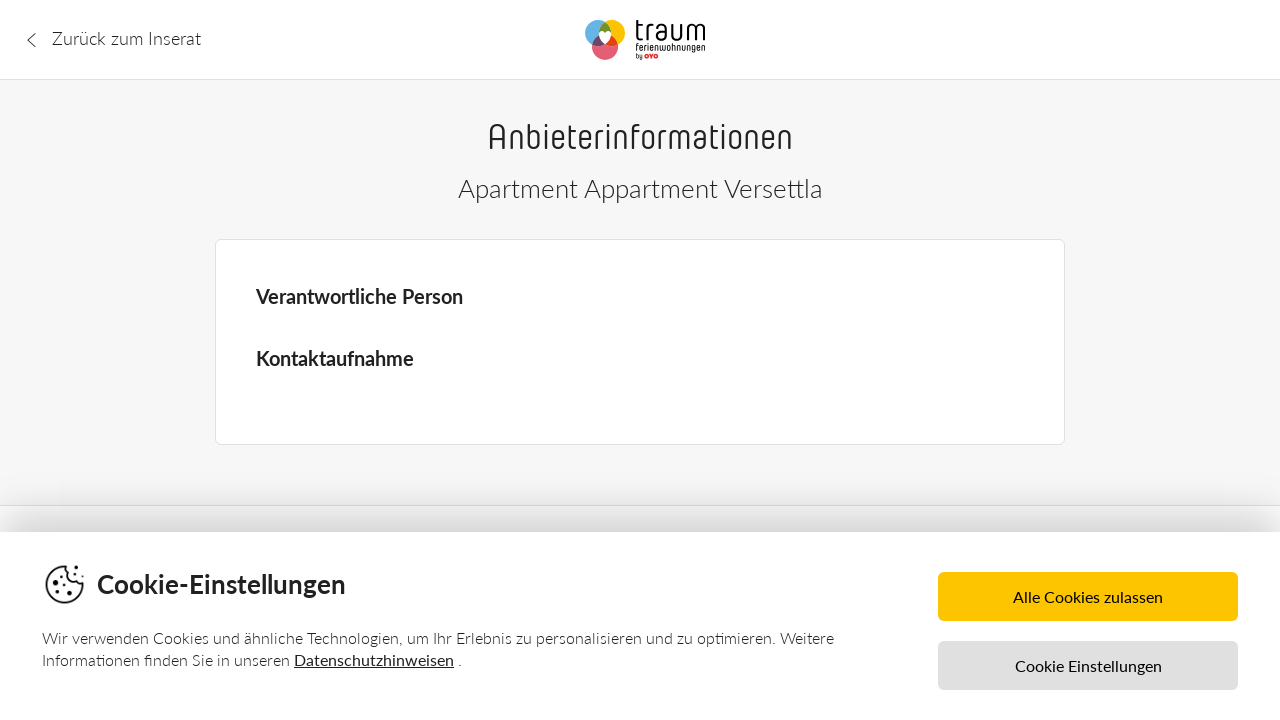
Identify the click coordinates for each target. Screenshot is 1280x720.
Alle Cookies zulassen (1088, 596)
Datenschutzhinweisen (374, 659)
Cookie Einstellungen (1088, 665)
